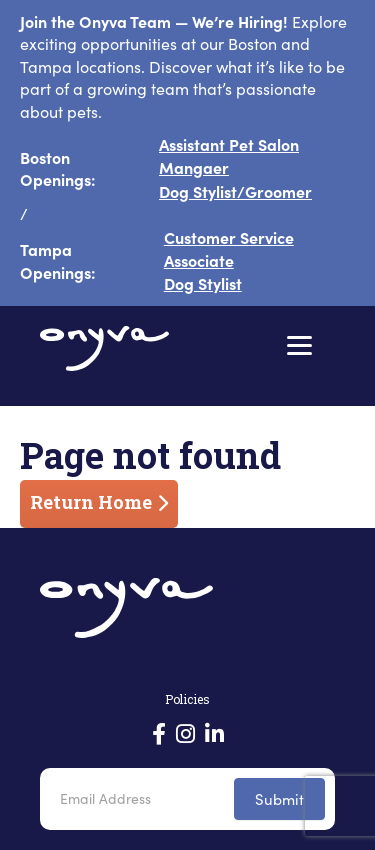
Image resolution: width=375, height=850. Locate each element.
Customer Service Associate (229, 248)
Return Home (91, 502)
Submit (279, 799)
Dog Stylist (203, 283)
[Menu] (299, 345)
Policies (187, 699)
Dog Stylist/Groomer (235, 191)
